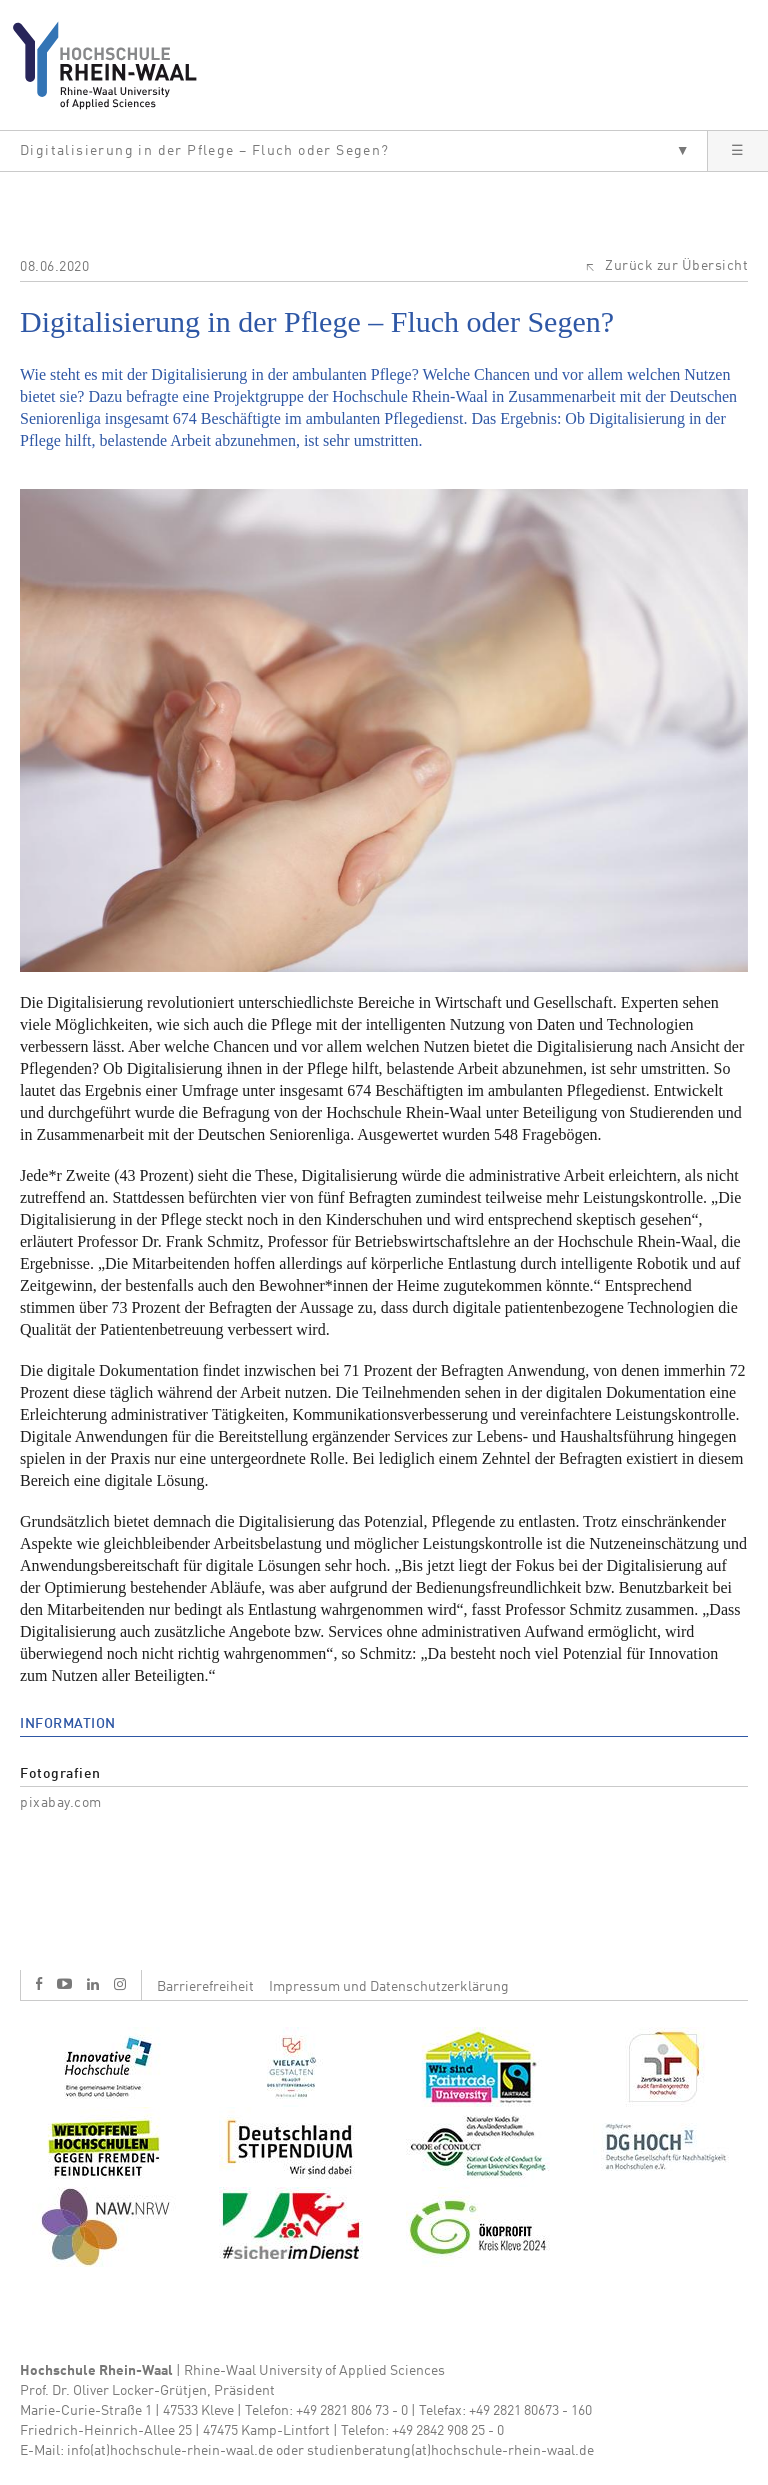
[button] (353, 151)
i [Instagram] (120, 1984)
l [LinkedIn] (93, 1984)
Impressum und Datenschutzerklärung (389, 1987)
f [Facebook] (39, 1983)
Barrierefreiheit (205, 1987)
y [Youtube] (64, 1983)
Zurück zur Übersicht (676, 266)
